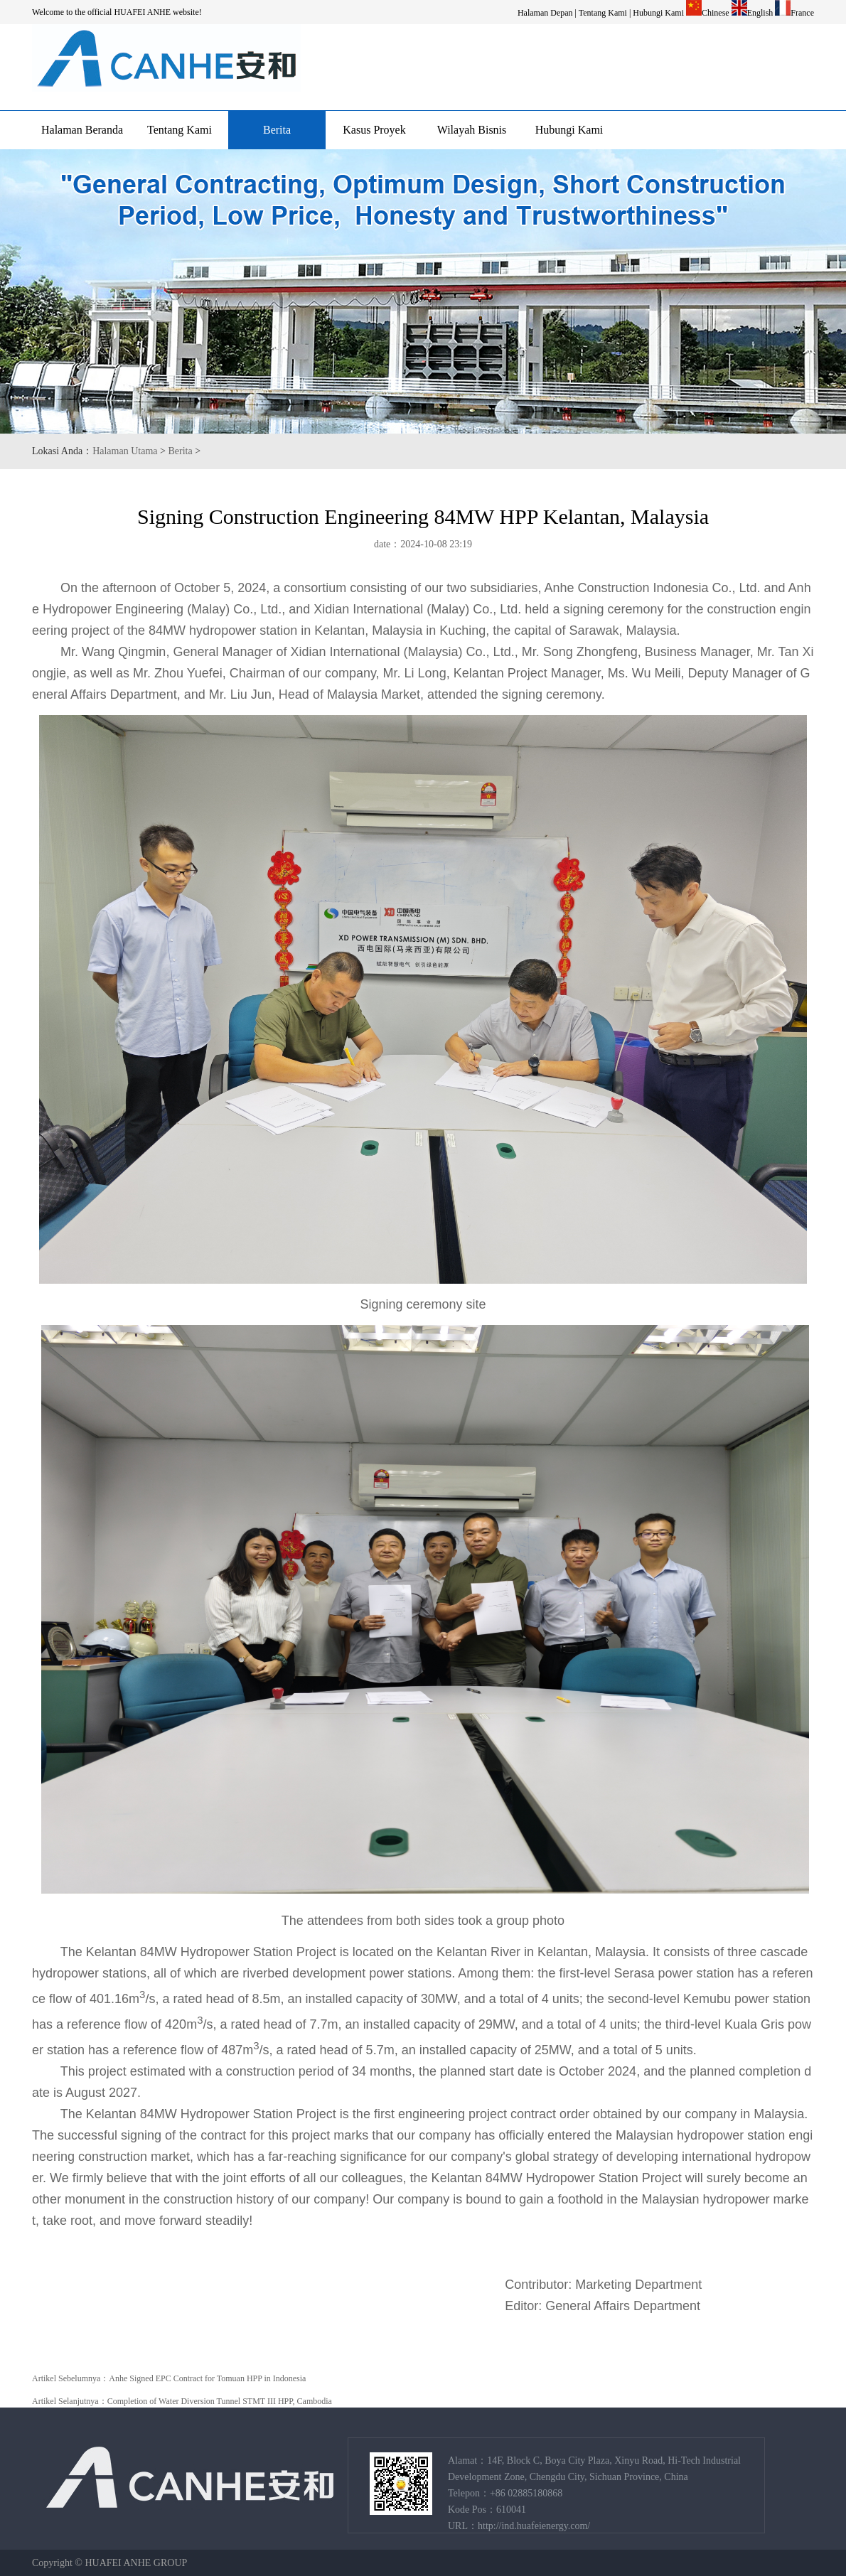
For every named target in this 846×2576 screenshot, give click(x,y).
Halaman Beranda (82, 130)
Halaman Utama (124, 451)
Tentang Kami (603, 13)
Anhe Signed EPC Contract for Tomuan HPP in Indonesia (207, 2378)
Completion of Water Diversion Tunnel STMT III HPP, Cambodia (219, 2401)
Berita (277, 130)
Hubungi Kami (658, 13)
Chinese (715, 13)
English (760, 13)
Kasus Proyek (374, 130)
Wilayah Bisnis (472, 130)
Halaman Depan (545, 13)
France (802, 13)
